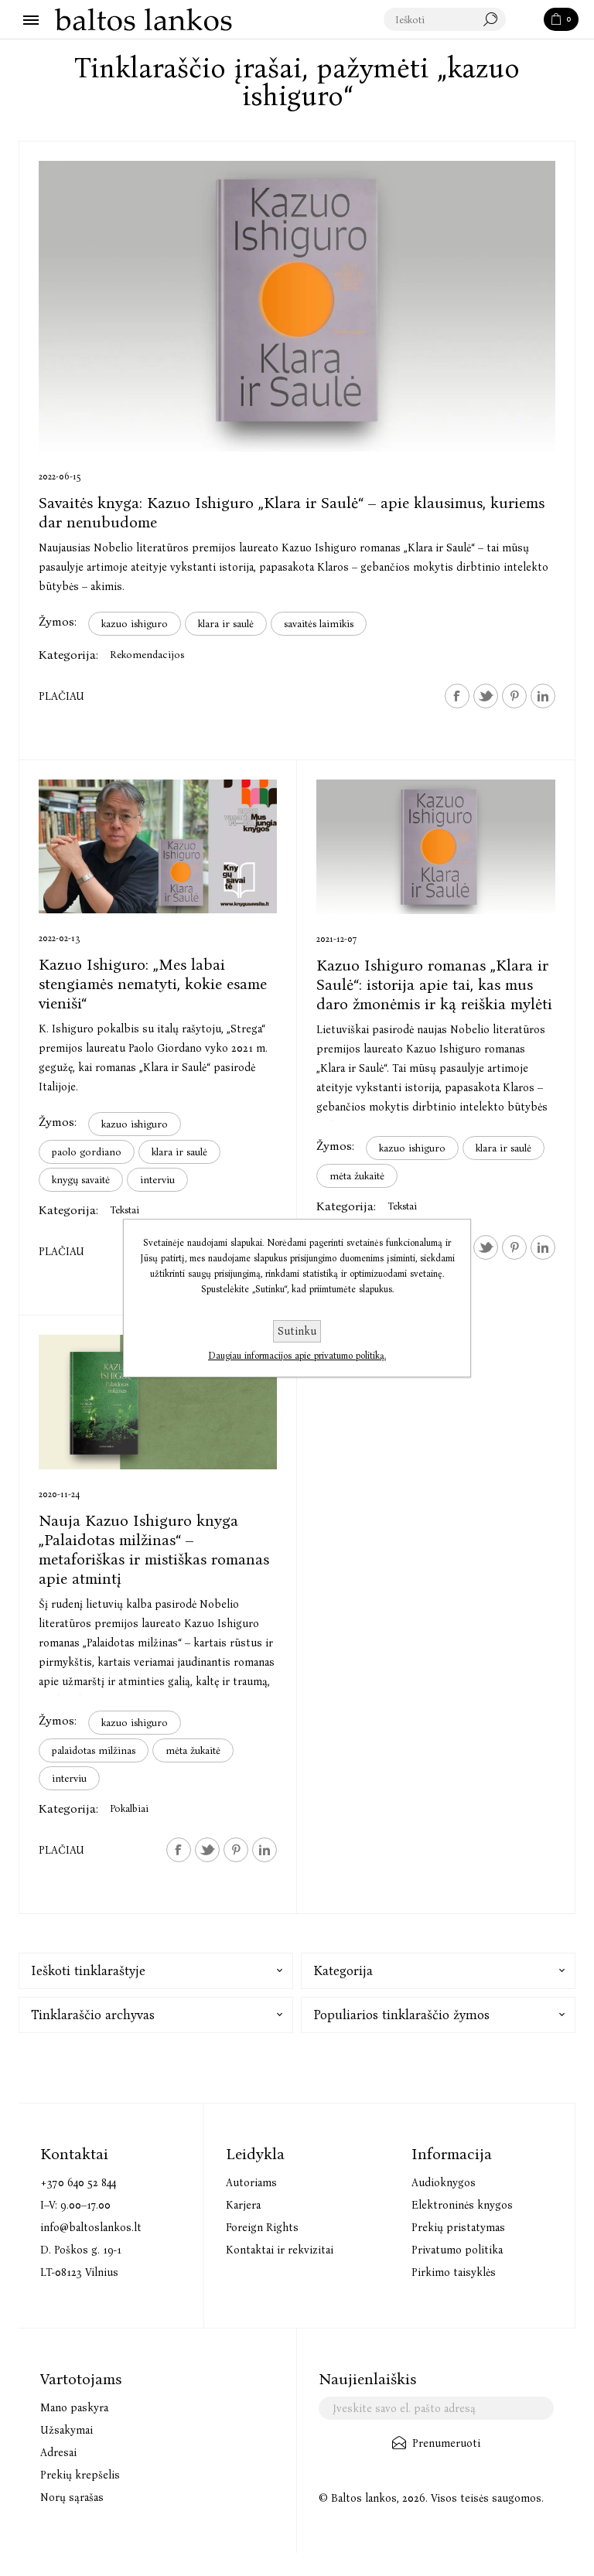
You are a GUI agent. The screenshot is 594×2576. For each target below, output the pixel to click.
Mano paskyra (74, 2407)
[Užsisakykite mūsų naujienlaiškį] (436, 2408)
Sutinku (297, 1331)
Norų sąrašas (72, 2497)
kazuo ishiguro (134, 623)
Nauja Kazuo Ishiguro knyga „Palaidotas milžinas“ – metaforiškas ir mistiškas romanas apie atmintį (154, 1549)
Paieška (526, 20)
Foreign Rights (262, 2227)
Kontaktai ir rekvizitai (279, 2250)
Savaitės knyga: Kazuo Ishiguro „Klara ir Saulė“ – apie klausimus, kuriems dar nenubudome (291, 512)
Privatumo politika (457, 2250)
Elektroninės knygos (462, 2205)
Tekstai (124, 1210)
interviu (157, 1180)
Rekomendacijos (147, 654)
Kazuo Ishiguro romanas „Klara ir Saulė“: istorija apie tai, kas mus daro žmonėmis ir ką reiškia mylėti (434, 984)
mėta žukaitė (356, 1176)
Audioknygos (443, 2182)
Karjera (243, 2205)
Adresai (58, 2452)
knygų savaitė (81, 1180)
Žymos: (58, 621)
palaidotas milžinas (93, 1750)
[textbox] (445, 20)
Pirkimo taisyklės (453, 2272)
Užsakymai (66, 2430)
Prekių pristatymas (458, 2227)
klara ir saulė (226, 623)
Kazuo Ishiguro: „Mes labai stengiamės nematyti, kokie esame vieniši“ (153, 983)
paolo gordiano (86, 1152)
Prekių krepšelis (80, 2475)
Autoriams (251, 2182)
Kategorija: (68, 654)
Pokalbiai (129, 1808)
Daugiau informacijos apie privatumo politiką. (297, 1355)
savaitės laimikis (318, 623)
